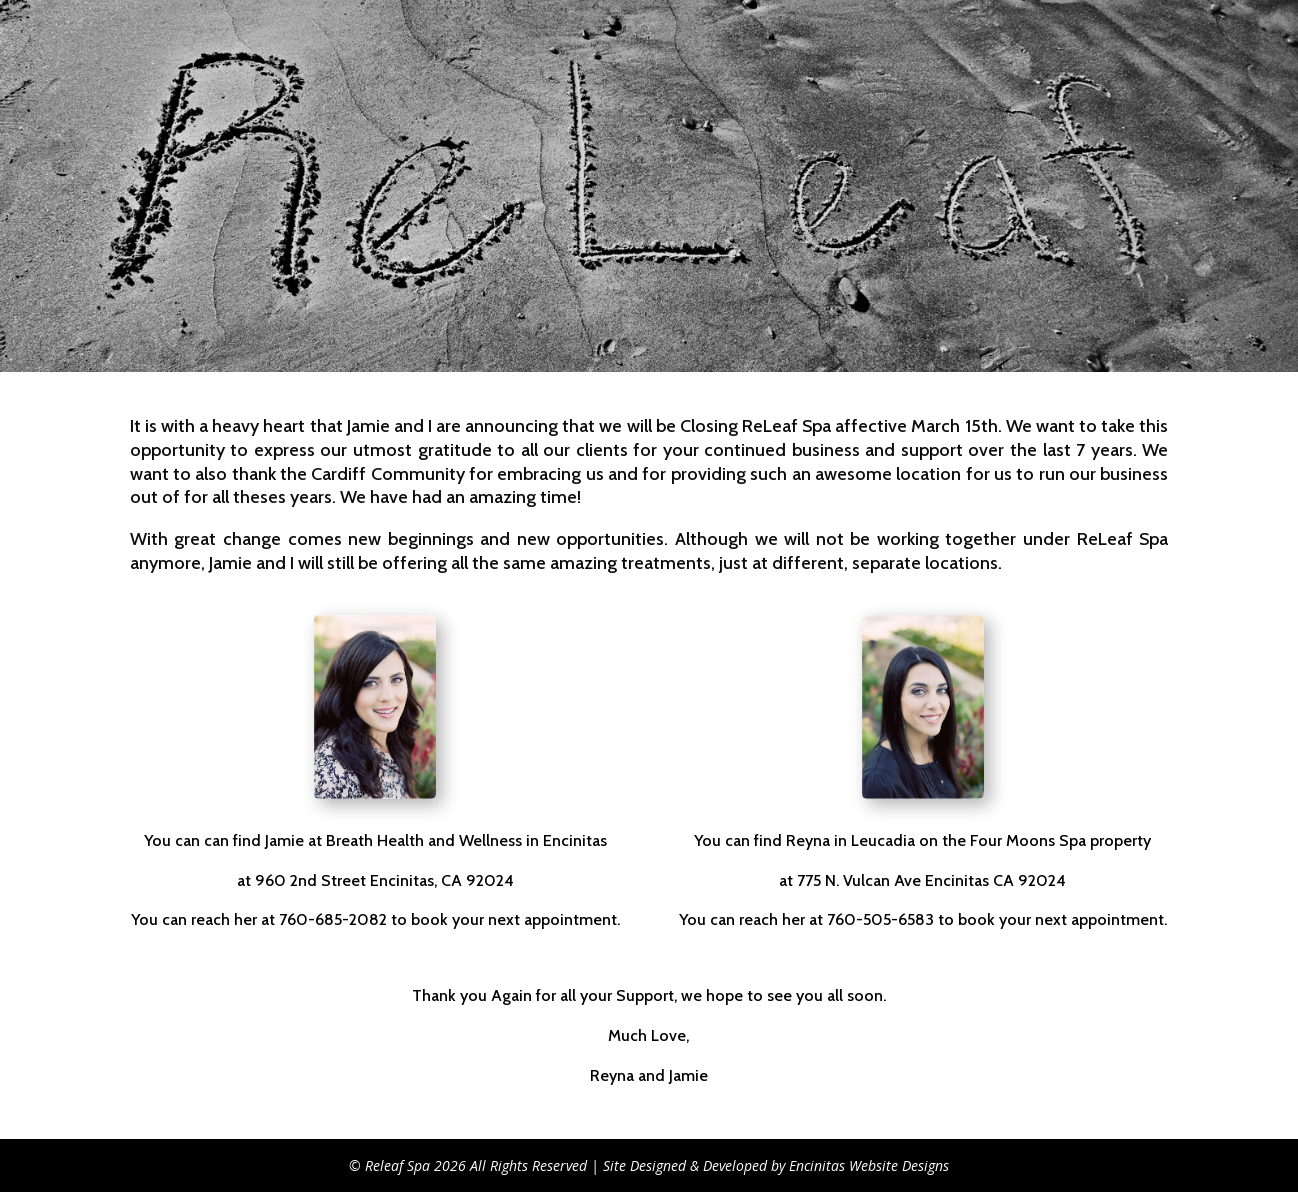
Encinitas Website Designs (869, 1165)
